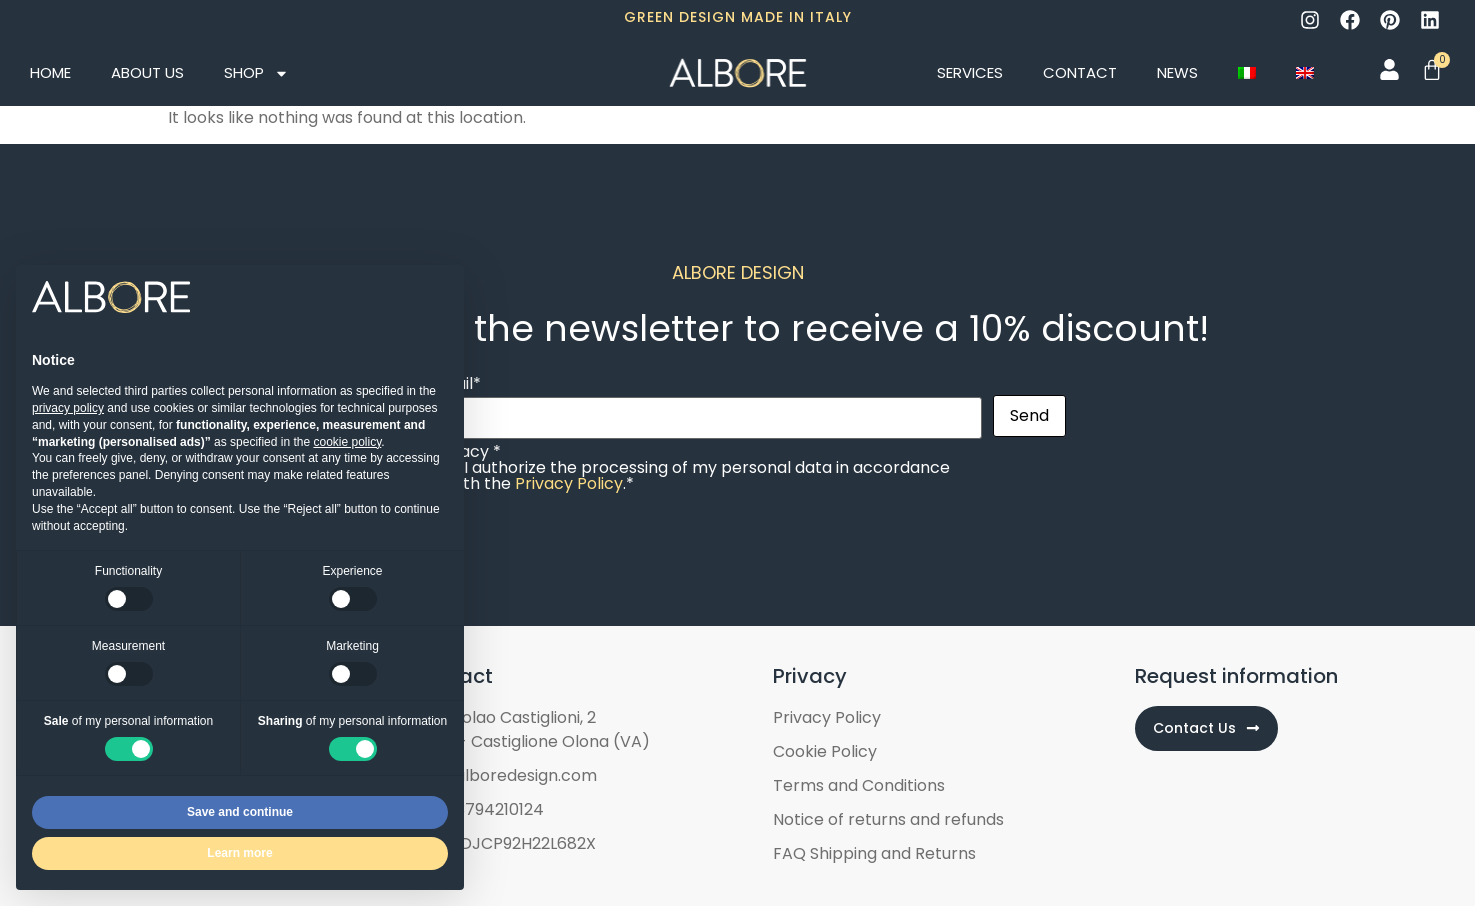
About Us (147, 72)
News (1177, 72)
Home (50, 72)
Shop (256, 73)
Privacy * (706, 468)
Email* (706, 402)
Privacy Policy (569, 483)
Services (970, 72)
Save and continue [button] (240, 812)
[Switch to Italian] (1247, 73)
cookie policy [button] (347, 442)
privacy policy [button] (68, 408)
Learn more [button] (239, 853)
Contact (1080, 72)
